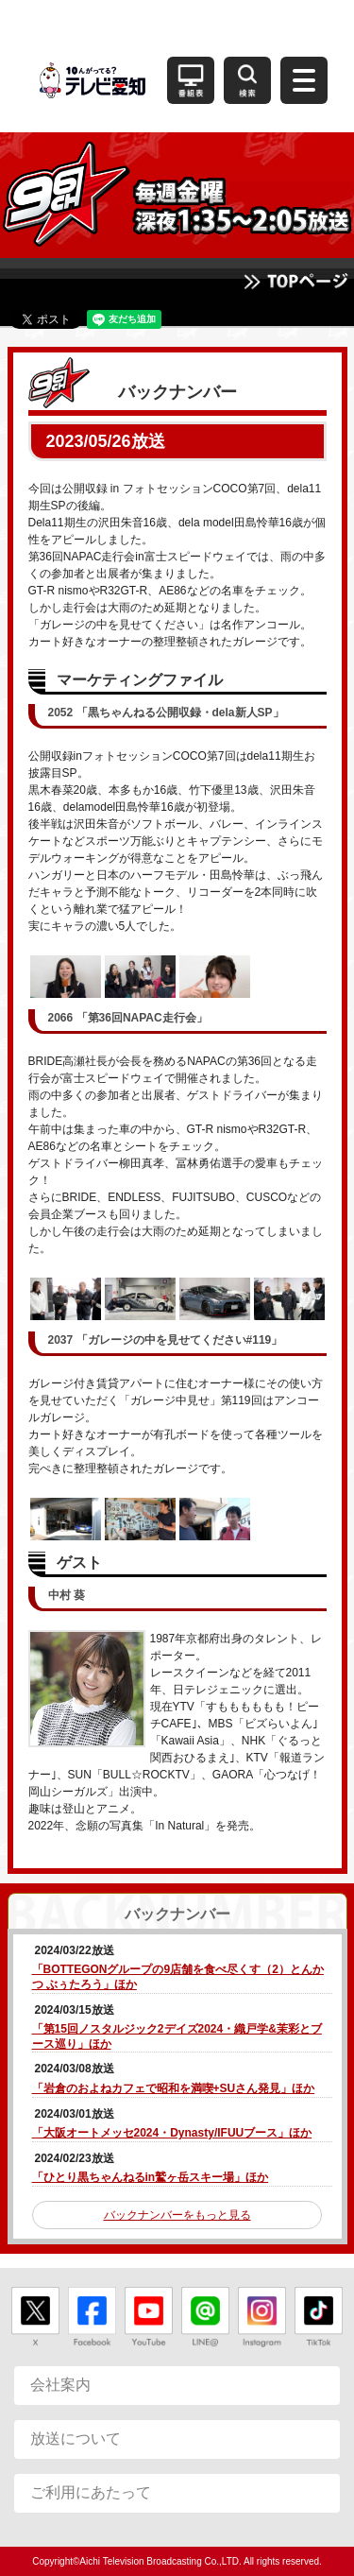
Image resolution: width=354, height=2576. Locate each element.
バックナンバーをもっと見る (177, 2215)
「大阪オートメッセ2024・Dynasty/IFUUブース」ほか (172, 2132)
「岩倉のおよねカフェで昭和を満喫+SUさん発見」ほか (173, 2088)
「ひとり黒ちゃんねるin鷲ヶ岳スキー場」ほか (150, 2177)
